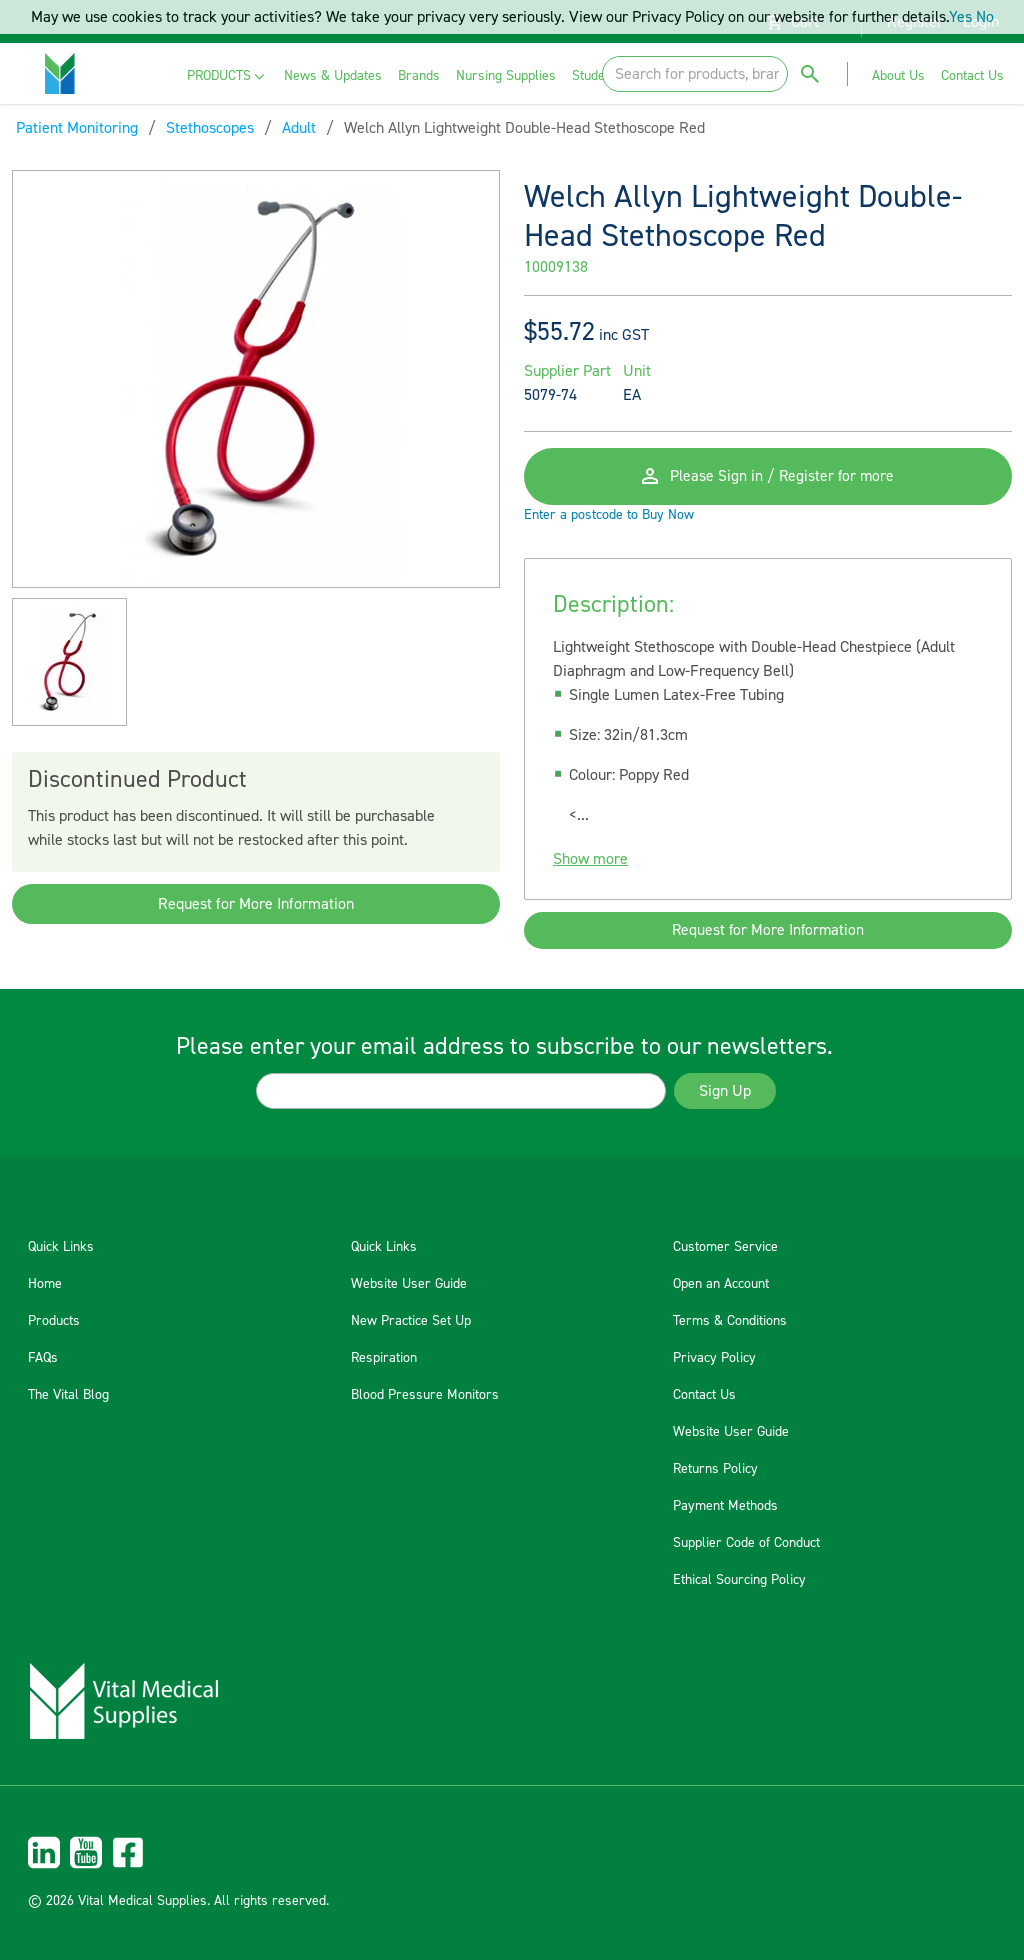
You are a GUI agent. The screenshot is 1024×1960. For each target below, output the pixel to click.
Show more (590, 866)
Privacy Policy (714, 1358)
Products (54, 1321)
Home (45, 1284)
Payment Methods (725, 1506)
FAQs (43, 1358)
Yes (960, 17)
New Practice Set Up (411, 1321)
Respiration (384, 1358)
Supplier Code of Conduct (746, 1543)
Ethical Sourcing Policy (739, 1580)
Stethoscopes (210, 128)
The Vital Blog (68, 1395)
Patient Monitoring (77, 128)
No (985, 17)
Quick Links (61, 1247)
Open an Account (721, 1284)
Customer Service (725, 1247)
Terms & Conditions (730, 1321)
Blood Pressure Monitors (425, 1395)
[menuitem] (227, 76)
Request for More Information (256, 904)
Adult (299, 128)
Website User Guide (409, 1284)
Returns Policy (715, 1469)
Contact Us (704, 1395)
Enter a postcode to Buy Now (609, 522)
